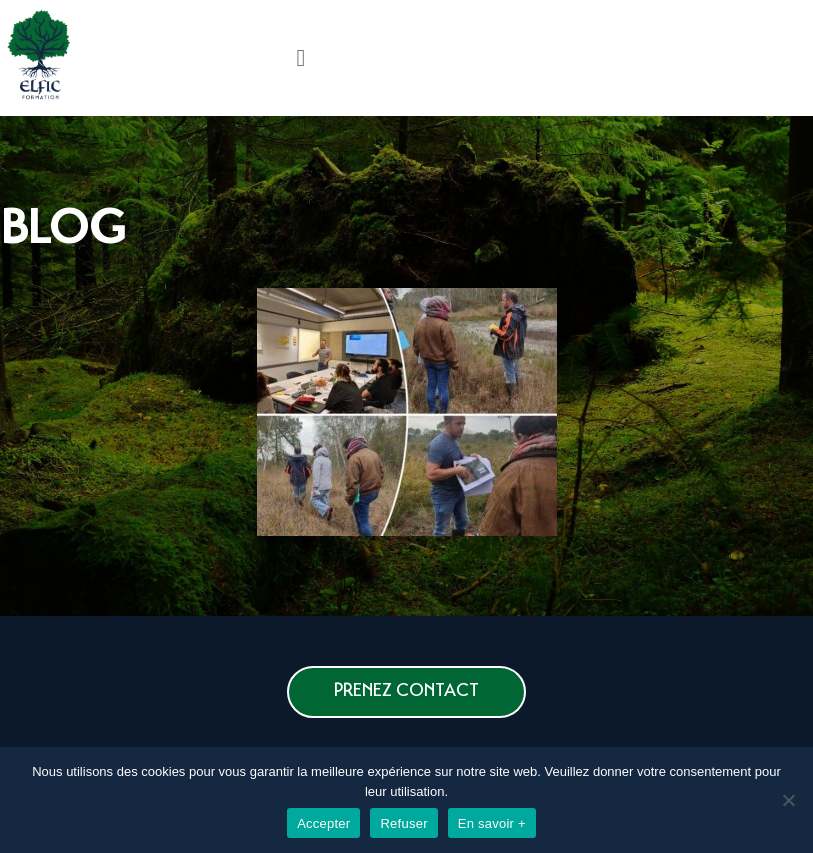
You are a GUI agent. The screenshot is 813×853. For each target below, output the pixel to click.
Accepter (323, 823)
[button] (406, 692)
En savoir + (492, 823)
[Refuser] (788, 800)
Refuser (403, 823)
